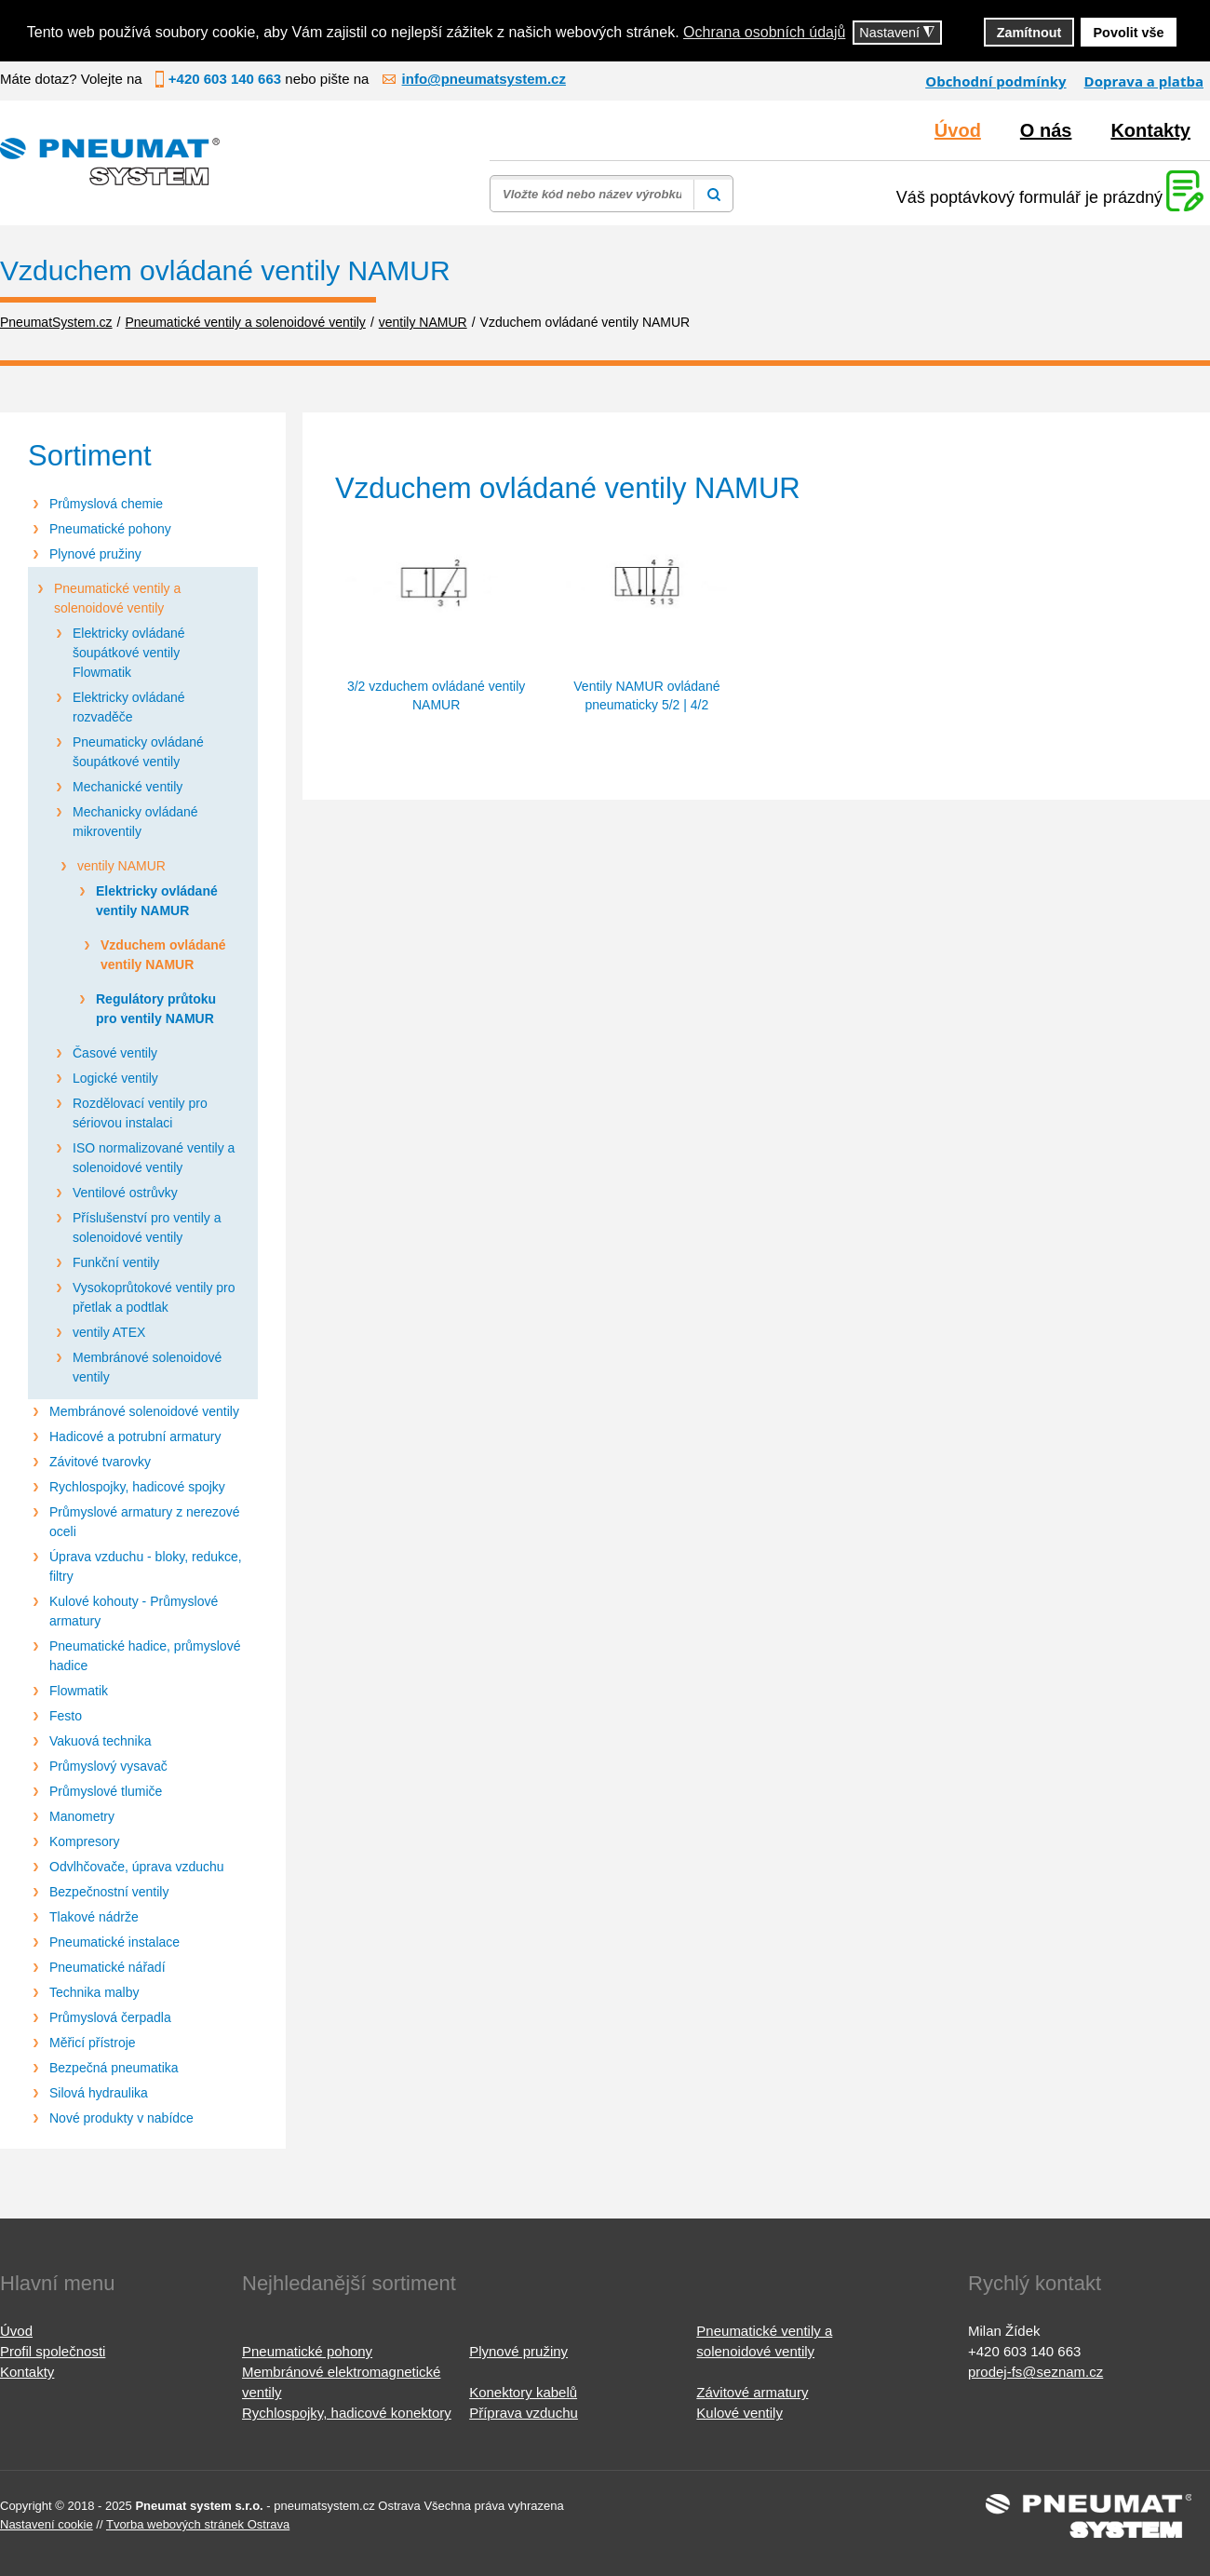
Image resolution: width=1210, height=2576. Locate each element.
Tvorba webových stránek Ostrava (197, 2524)
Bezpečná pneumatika (114, 2067)
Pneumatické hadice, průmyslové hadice (144, 1656)
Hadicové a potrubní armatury (135, 1436)
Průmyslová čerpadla (110, 2017)
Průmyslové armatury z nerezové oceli (144, 1521)
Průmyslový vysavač (108, 1766)
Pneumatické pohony (110, 528)
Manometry (81, 1816)
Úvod (957, 130)
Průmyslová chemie (106, 503)
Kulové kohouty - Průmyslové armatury (133, 1611)
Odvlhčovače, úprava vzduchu (136, 1866)
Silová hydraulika (98, 2092)
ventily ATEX (109, 1332)
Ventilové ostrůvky (125, 1192)
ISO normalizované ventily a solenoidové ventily (154, 1157)
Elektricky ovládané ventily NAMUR (157, 900)
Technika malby (94, 1992)
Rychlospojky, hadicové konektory (346, 2413)
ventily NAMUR (121, 865)
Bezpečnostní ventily (108, 1891)
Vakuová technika (100, 1740)
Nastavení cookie (46, 2524)
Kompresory (84, 1841)
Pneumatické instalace (114, 1942)
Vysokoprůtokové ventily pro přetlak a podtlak (154, 1297)
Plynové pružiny (95, 553)
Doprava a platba (1143, 81)
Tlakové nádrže (94, 1916)
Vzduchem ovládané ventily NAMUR (163, 954)
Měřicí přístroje (92, 2042)
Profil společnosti (52, 2351)
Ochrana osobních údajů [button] (764, 32)
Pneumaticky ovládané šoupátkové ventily (138, 752)
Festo (65, 1715)
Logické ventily (115, 1078)
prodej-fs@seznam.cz (1035, 2372)
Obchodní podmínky (995, 81)
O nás (1046, 130)
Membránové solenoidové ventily (147, 1367)
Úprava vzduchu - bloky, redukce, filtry (145, 1566)
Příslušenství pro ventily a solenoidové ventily (147, 1227)
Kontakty (1150, 130)
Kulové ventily (739, 2413)
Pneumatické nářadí (107, 1967)
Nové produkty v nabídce (121, 2118)
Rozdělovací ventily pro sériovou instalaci (140, 1113)
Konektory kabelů (523, 2392)
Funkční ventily (116, 1262)
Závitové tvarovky (100, 1461)
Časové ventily (115, 1052)
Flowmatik (78, 1690)
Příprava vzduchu (523, 2413)
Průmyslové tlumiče (105, 1791)
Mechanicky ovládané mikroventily (135, 821)
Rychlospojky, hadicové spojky (137, 1486)
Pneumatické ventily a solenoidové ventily (117, 598)
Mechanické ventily (127, 786)
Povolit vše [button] (1129, 32)
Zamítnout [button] (1029, 32)
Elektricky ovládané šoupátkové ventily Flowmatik (129, 653)
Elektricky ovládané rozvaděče (129, 707)
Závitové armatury (752, 2392)
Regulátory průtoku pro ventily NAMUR (156, 1008)
